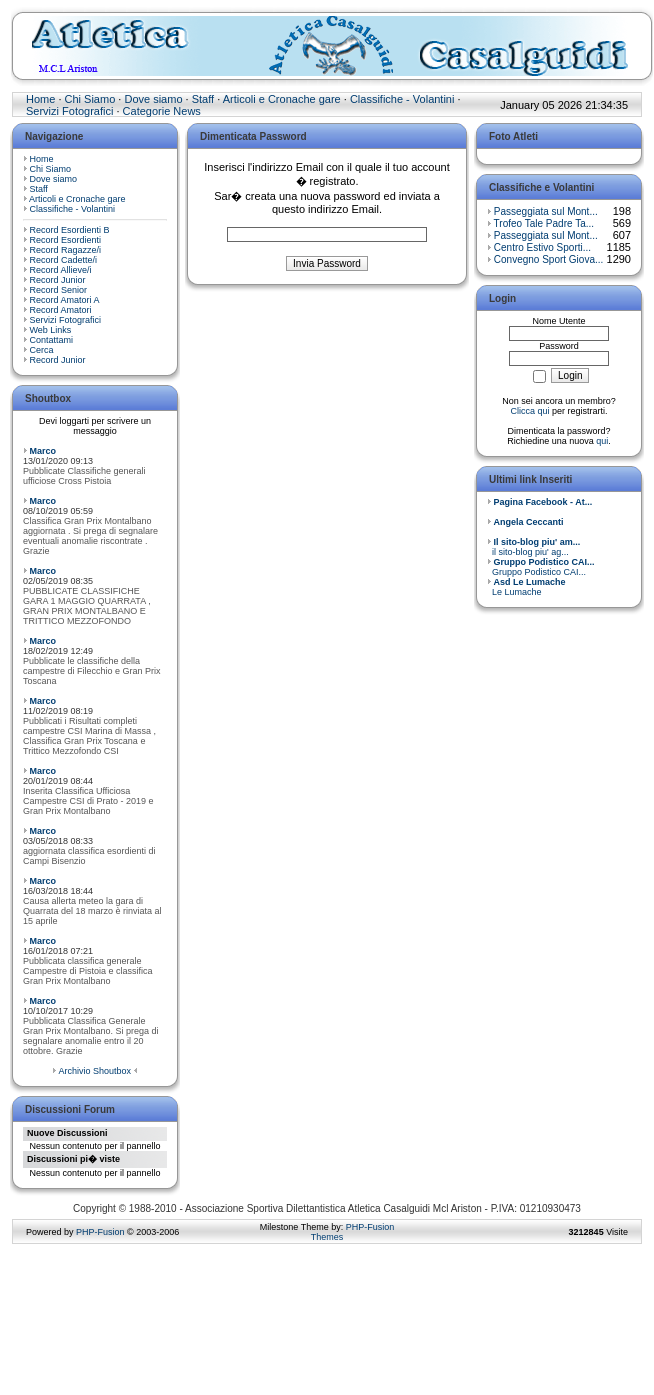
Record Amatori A (65, 300)
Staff (203, 99)
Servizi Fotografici (69, 111)
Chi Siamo (90, 99)
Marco (43, 451)
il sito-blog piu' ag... (533, 547)
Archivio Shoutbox (94, 1071)
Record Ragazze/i (66, 250)
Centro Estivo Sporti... (542, 247)
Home (40, 99)
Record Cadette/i (64, 260)
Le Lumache (526, 587)
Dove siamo (153, 99)
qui (602, 441)
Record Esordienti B (70, 230)
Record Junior (58, 280)
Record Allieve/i (61, 270)
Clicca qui (529, 411)
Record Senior (59, 290)
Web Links (51, 330)
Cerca (42, 350)
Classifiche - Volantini (402, 99)
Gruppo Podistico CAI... (541, 567)
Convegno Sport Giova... (549, 259)
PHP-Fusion (100, 1232)
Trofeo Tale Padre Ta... (544, 223)
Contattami (52, 340)
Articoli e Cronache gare (282, 99)
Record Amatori (61, 310)
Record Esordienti (66, 240)
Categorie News (162, 111)
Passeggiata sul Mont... (546, 211)
